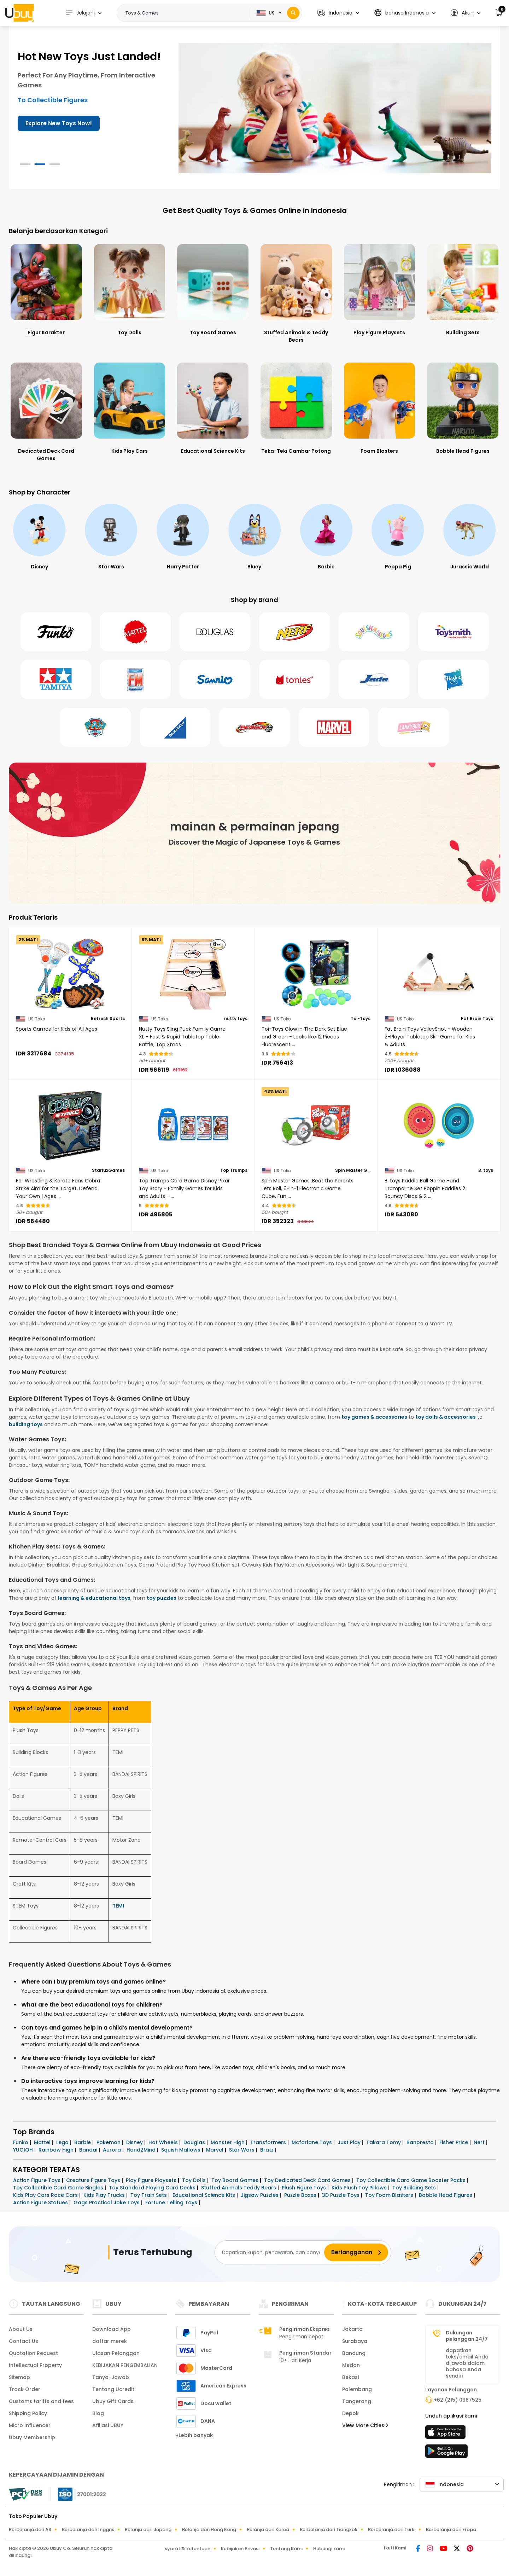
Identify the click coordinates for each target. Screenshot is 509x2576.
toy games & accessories (374, 1416)
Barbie (83, 2142)
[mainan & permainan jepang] (254, 833)
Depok (350, 2413)
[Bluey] (326, 537)
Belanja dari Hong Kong (209, 2529)
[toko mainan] (446, 2453)
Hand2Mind (142, 2149)
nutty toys (235, 1018)
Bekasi (350, 2377)
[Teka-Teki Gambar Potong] (296, 408)
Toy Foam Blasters (390, 2195)
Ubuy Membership (32, 2437)
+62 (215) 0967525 (457, 2399)
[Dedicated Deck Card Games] (46, 411)
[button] (338, 12)
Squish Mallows (181, 2149)
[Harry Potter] (254, 537)
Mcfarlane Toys (312, 2142)
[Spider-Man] (39, 537)
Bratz (267, 2149)
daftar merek (109, 2341)
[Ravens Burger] (175, 727)
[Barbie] (398, 537)
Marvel (215, 2149)
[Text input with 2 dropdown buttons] (185, 13)
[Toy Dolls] (129, 289)
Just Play (350, 2142)
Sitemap (19, 2377)
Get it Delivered (47, 113)
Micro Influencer (30, 2425)
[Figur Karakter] (46, 289)
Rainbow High (57, 2149)
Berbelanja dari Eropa (451, 2529)
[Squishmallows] (374, 631)
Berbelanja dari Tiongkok (328, 2529)
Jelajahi (80, 13)
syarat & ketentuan (187, 2548)
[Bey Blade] (254, 727)
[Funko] (56, 631)
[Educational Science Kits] (212, 408)
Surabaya (354, 2341)
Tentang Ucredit (113, 2389)
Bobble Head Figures (446, 2195)
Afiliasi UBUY (107, 2425)
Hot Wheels (163, 2142)
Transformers (268, 2142)
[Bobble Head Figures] (462, 408)
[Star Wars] (183, 537)
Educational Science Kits (204, 2195)
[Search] (293, 13)
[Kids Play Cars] (129, 408)
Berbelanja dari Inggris (88, 2529)
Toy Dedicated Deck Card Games (308, 2180)
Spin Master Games (352, 1170)
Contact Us (23, 2341)
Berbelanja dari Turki (391, 2529)
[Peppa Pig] (469, 537)
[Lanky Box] (413, 727)
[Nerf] (294, 631)
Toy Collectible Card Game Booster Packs (411, 2180)
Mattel (43, 2142)
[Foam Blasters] (379, 408)
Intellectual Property (35, 2365)
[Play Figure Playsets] (379, 289)
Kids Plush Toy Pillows (360, 2187)
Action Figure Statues (41, 2202)
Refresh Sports (108, 1018)
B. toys (485, 1170)
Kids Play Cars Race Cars (46, 2195)
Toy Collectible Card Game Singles (59, 2187)
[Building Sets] (462, 289)
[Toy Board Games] (212, 289)
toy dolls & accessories (445, 1416)
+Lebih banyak (194, 2435)
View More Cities (365, 2425)
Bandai (89, 2149)
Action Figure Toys (37, 2180)
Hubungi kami (329, 2548)
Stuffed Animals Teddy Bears (239, 2187)
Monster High (228, 2142)
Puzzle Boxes (301, 2195)
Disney (135, 2142)
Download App (111, 2329)
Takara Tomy (384, 2142)
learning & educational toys (94, 1598)
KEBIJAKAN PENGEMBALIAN (125, 2365)
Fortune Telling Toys (172, 2202)
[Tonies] (294, 679)
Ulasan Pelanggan (116, 2353)
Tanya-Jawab (110, 2377)
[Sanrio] (215, 679)
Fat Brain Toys (477, 1018)
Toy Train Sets (149, 2195)
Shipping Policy (28, 2413)
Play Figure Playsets (152, 2180)
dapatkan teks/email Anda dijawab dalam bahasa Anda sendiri (467, 2363)
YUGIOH (23, 2149)
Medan (351, 2365)
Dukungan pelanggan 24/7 (467, 2335)
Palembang (357, 2389)
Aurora (112, 2149)
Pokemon (109, 2142)
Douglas (194, 2142)
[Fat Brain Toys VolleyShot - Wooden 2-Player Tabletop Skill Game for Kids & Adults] (439, 974)
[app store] (446, 2434)
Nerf (480, 2142)
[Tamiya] (56, 679)
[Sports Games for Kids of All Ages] (70, 974)
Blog (98, 2413)
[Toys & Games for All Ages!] (335, 107)
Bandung (353, 2353)
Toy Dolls (194, 2180)
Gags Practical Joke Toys (107, 2202)
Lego (63, 2142)
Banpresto (420, 2142)
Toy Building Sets (414, 2187)
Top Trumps (233, 1170)
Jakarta (352, 2329)
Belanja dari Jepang (148, 2529)
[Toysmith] (453, 631)
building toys (26, 1424)
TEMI (118, 1905)
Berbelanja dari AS (30, 2529)
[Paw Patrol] (95, 727)
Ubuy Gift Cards (113, 2401)
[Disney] (111, 537)
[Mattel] (135, 631)
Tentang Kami (286, 2548)
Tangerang (356, 2401)
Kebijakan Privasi (240, 2548)
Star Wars (242, 2149)
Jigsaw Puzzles (260, 2195)
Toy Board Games (235, 2180)
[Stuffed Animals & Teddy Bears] (296, 293)
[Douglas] (215, 631)
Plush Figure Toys (304, 2187)
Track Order (24, 2389)
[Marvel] (334, 727)
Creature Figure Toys (94, 2180)
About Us (21, 2329)
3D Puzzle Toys (341, 2195)
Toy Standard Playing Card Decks (153, 2187)
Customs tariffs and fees (41, 2401)
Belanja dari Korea (268, 2529)
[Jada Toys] (374, 679)
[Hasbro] (453, 679)
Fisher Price (454, 2142)
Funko (21, 2142)
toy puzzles (161, 1598)
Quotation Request (33, 2353)
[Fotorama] (135, 679)
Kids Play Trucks (104, 2195)
